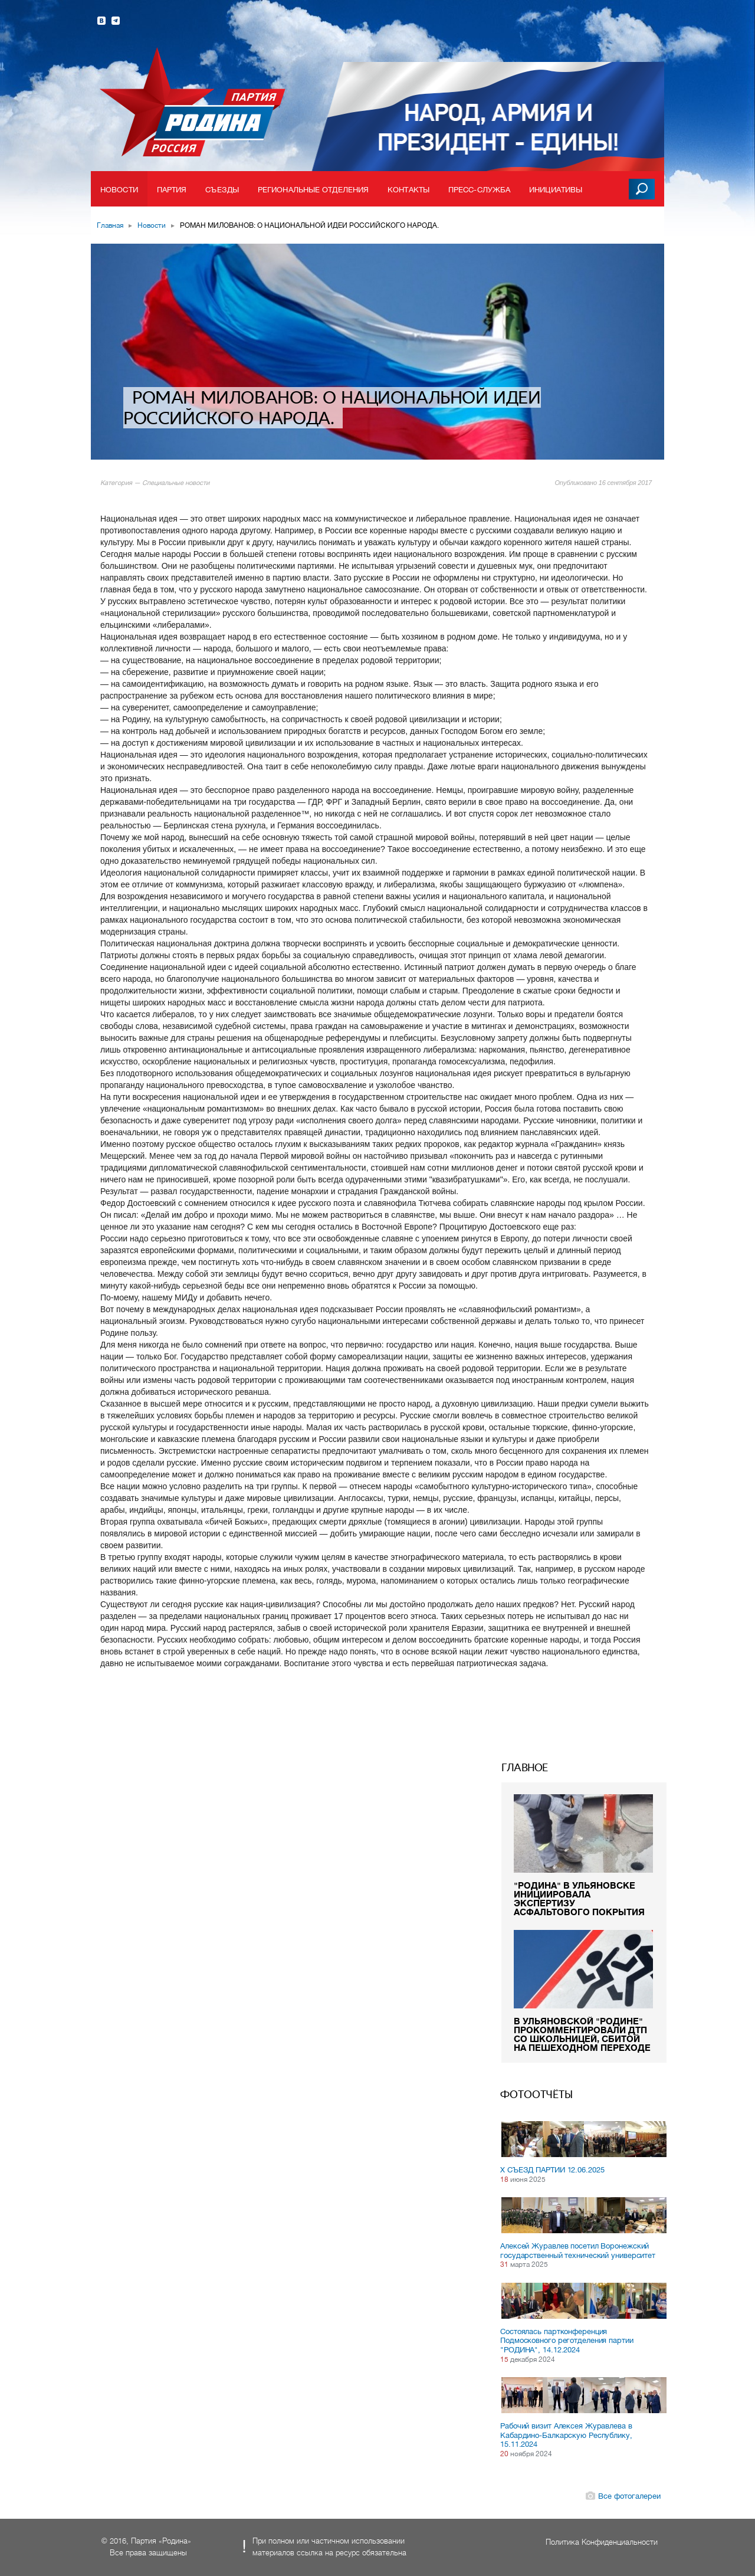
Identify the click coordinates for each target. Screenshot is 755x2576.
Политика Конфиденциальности (602, 2542)
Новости (119, 189)
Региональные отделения (313, 189)
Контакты (408, 189)
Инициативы (555, 189)
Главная (110, 225)
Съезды (222, 189)
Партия (172, 189)
